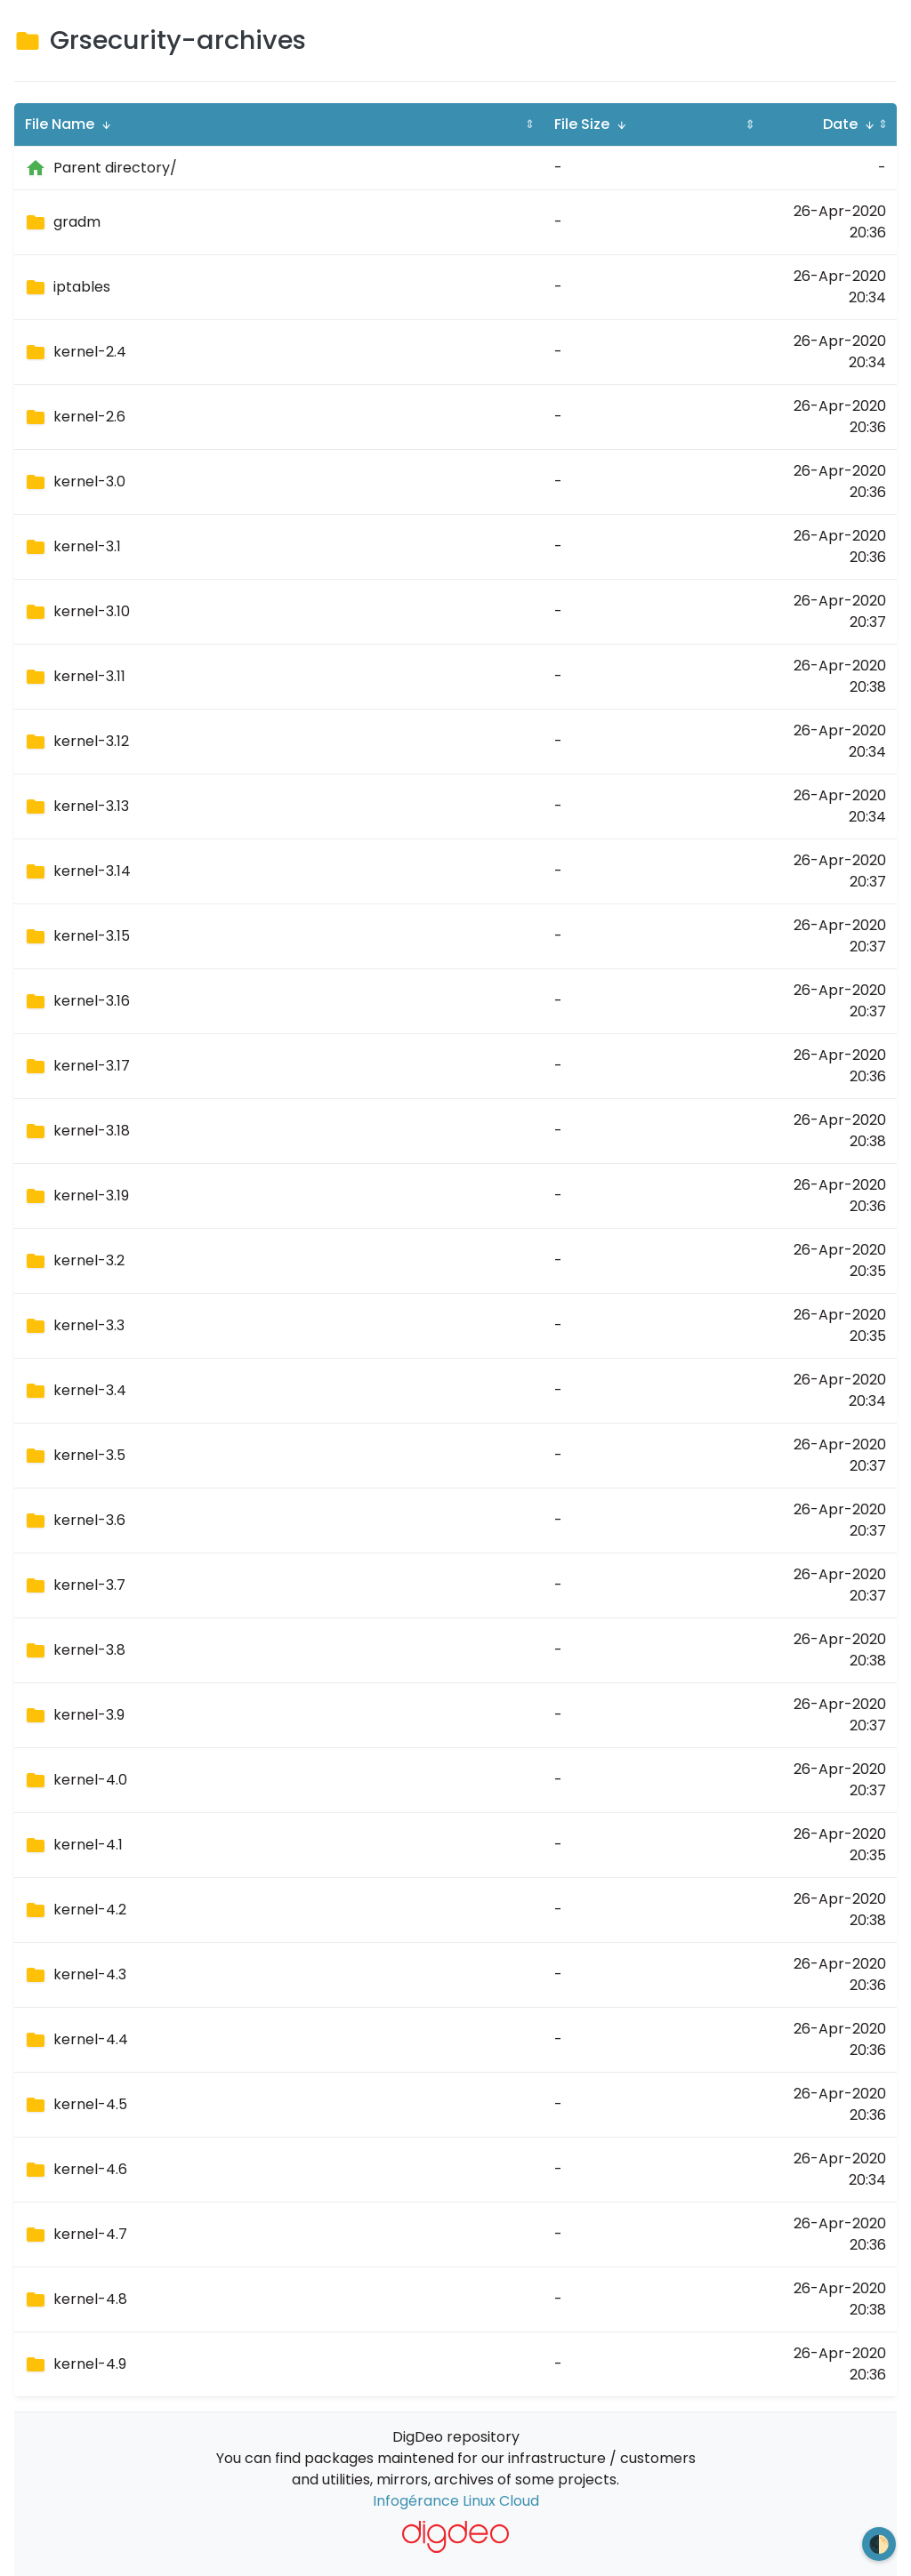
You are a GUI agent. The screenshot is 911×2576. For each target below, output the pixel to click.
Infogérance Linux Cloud (456, 2501)
